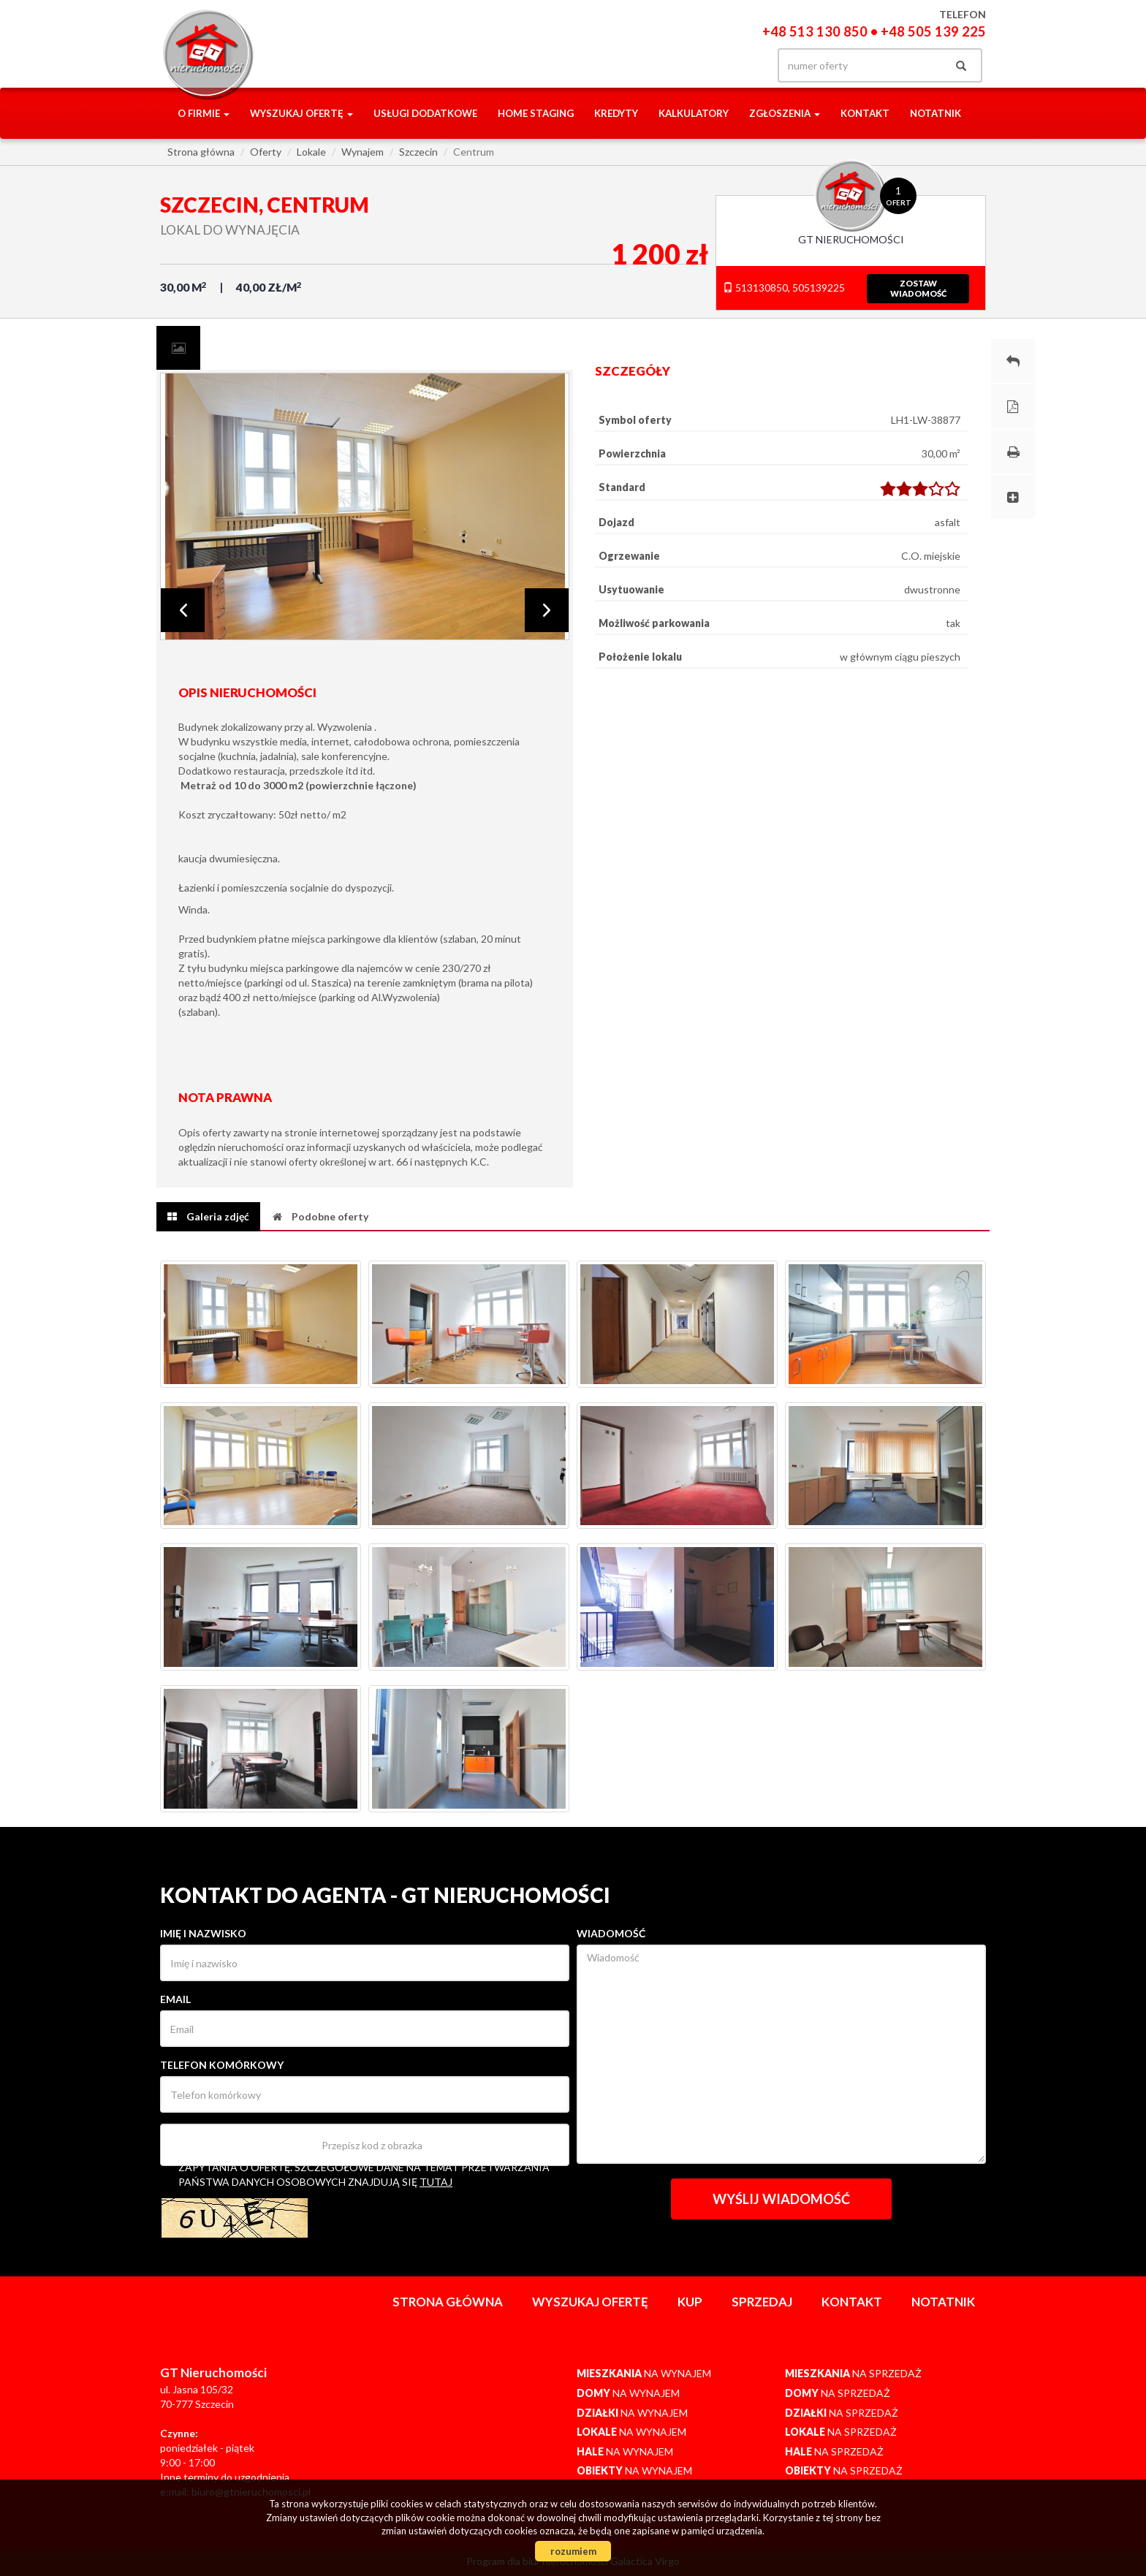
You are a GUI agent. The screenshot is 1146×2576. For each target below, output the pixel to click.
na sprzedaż (853, 2373)
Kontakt (864, 113)
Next (547, 610)
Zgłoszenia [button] (784, 113)
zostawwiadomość (918, 288)
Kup (690, 2301)
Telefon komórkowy (222, 2065)
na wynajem (644, 2373)
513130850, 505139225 (784, 287)
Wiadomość (611, 1933)
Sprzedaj (762, 2301)
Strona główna (447, 2301)
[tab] (178, 348)
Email (175, 1999)
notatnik (935, 113)
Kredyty (616, 113)
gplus (712, 65)
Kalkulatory (694, 113)
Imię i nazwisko (203, 1933)
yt (741, 65)
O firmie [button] (203, 113)
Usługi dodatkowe (425, 113)
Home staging (536, 113)
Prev (183, 610)
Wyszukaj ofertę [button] (301, 113)
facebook (681, 65)
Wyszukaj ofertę (590, 2301)
